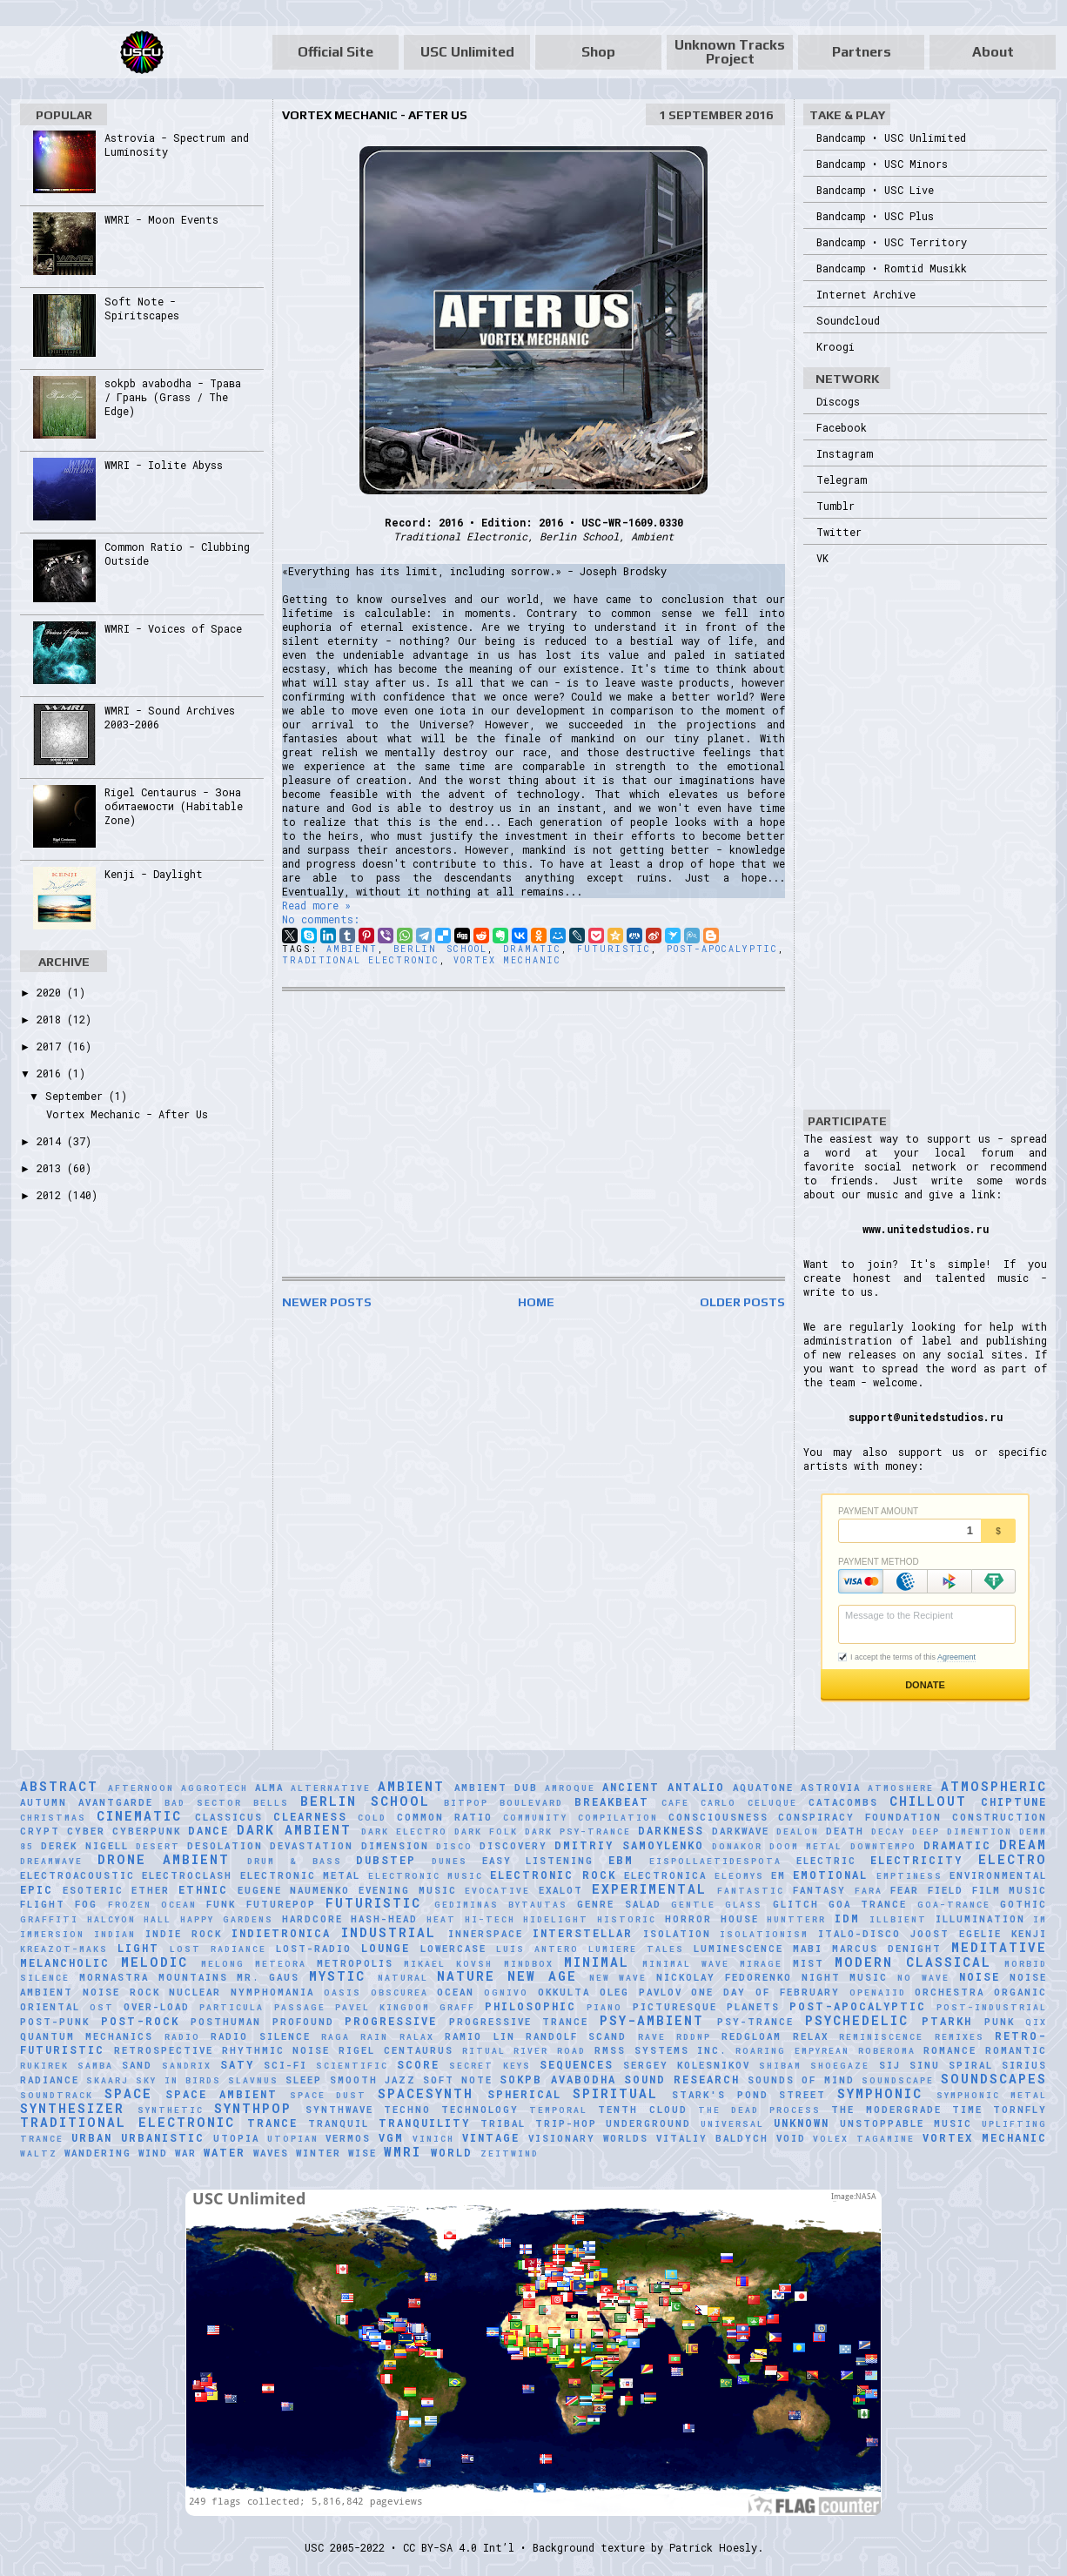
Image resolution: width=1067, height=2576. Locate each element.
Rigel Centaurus (396, 2050)
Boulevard (531, 1802)
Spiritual (615, 2093)
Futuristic (614, 949)
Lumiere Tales (636, 1949)
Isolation (677, 1934)
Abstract (59, 1786)
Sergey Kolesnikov (686, 2065)
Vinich (433, 2138)
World (452, 2152)
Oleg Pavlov (641, 1992)
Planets (753, 2007)
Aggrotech (214, 1788)
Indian (115, 1934)
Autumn (43, 1802)
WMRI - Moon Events (161, 219)
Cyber (86, 1831)
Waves (271, 2153)
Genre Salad (619, 1904)
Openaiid (877, 1992)
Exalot (561, 1890)
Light (138, 1948)
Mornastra (114, 1977)
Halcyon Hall (129, 1919)
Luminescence (738, 1948)
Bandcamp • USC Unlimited (891, 137)
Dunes (449, 1861)
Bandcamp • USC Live (875, 190)
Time (967, 2109)
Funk (221, 1904)
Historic (626, 1919)
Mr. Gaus (268, 1977)
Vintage (491, 2137)
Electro (1012, 1859)
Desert (158, 1846)
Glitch (796, 1904)
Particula (231, 2007)
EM (778, 1875)
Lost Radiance (218, 1949)
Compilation (618, 1817)
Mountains (193, 1977)
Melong (223, 1963)
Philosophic (530, 2006)
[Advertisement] (533, 1134)
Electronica (665, 1875)
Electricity (916, 1860)
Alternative (331, 1788)
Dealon (797, 1831)
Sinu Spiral (951, 2065)
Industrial (388, 1932)
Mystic (337, 1976)
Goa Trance (868, 1904)
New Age (542, 1976)
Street (802, 2095)
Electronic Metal (300, 1875)
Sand (137, 2065)
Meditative (999, 1947)
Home (536, 1302)
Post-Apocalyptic (722, 949)
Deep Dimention (962, 1831)
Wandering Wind (116, 2153)
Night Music (845, 1977)
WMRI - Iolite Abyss (163, 465)
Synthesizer (72, 2108)
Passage (299, 2007)
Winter (318, 2153)
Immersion (52, 1934)
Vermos (348, 2138)
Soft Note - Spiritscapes (141, 308)
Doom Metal (805, 1846)
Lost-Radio (314, 1948)
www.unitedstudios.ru (925, 1229)
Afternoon (141, 1788)
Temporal (558, 2110)
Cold (372, 1817)
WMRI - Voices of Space (173, 628)
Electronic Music (425, 1876)
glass (743, 1904)
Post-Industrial (991, 2007)
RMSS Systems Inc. (661, 2050)
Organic (1020, 1992)
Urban (91, 2137)
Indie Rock (183, 1934)
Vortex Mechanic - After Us (374, 115)
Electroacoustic (77, 1875)
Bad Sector (203, 1802)
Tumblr (835, 506)
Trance (272, 2123)
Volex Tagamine (864, 2138)
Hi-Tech (490, 1919)
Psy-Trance (755, 2022)
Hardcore (312, 1919)
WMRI (402, 2151)
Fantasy (819, 1890)
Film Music (1010, 1890)
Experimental (649, 1889)
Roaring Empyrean (792, 2050)
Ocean (455, 1992)
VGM (391, 2137)
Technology (480, 2109)
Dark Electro (404, 1831)
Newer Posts (327, 1302)
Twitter (839, 532)
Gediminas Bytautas (500, 1904)
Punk (999, 2022)
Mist (808, 1963)
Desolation (225, 1846)
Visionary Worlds (588, 2138)
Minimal (596, 1962)
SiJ (890, 2065)
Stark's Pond (720, 2095)
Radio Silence (260, 2036)
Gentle (693, 1904)
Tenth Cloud (642, 2109)
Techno (407, 2109)
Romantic (1016, 2050)
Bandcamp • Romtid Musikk (891, 268)
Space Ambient (221, 2094)
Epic (36, 1889)
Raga (335, 2037)
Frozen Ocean (152, 1904)
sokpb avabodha (557, 2079)
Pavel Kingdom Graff (405, 2007)
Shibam (780, 2065)
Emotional (830, 1875)
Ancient (631, 1787)
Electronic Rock (552, 1875)
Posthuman (226, 2022)
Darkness (671, 1830)
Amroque (570, 1788)
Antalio (696, 1787)
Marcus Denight (887, 1948)
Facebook (841, 427)
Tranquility (424, 2123)
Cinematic (139, 1816)
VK (822, 558)
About (993, 52)
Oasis (342, 1992)
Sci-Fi (285, 2065)
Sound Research (682, 2079)
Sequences (577, 2064)
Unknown (801, 2123)
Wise (362, 2153)
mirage (761, 1963)
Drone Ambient (164, 1859)
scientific (352, 2065)
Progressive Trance (519, 2022)
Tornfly (1020, 2109)
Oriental (50, 2007)
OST (102, 2007)
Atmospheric (994, 1786)
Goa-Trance (953, 1904)
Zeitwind (509, 2153)
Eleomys (739, 1876)
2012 (52, 1195)
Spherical (524, 2094)
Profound (303, 2022)
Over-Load (157, 2007)
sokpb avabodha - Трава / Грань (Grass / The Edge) (172, 397)
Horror (688, 1919)
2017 (52, 1046)
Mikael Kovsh (448, 1963)
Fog (86, 1904)
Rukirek (44, 2065)
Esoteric (93, 1890)
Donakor (737, 1846)
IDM (847, 1918)
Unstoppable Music (906, 2123)
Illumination (980, 1919)
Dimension (395, 1846)
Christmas (53, 1817)
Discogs (838, 401)
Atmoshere (901, 1788)
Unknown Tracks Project (729, 52)
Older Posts (742, 1302)
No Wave (923, 1977)
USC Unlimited (467, 52)
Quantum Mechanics (86, 2036)
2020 (52, 992)
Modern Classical (913, 1962)
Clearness (310, 1816)
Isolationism (764, 1934)
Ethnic (203, 1889)
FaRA (868, 1890)
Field (945, 1890)
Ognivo (506, 1992)
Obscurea (399, 1992)
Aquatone (763, 1787)
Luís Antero (537, 1949)
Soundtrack (56, 2095)
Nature (466, 1976)
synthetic (171, 2110)
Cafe (675, 1802)
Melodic (154, 1962)
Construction (999, 1817)
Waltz (38, 2153)
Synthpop (253, 2108)
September (77, 1096)
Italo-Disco (859, 1934)
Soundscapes (994, 2078)
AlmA (269, 1787)
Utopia (236, 2138)
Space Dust (328, 2095)
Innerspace (485, 1934)
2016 (52, 1073)
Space (128, 2093)
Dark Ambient (294, 1829)
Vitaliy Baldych (712, 2138)
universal (732, 2124)
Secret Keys (489, 2065)
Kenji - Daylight (153, 874)
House (740, 1919)
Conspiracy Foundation (860, 1817)
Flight (42, 1904)
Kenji (1029, 1934)
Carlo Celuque (749, 1802)
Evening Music (408, 1890)
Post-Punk (55, 2022)
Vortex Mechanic (507, 960)
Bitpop (466, 1802)
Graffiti (49, 1919)
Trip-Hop (566, 2123)
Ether (150, 1890)
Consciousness (718, 1817)
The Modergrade (886, 2109)
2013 (52, 1168)
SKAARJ (107, 2080)
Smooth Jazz (373, 2080)
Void (791, 2138)
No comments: (320, 919)
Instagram (844, 453)
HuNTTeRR (796, 1919)
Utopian (293, 2138)
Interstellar (583, 1933)
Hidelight (555, 1919)
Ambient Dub (496, 1787)
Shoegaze (839, 2065)
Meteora (280, 1963)
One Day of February (765, 1992)
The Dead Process (759, 2110)
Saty (237, 2064)
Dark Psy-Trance (578, 1831)
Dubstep (386, 1860)
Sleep (303, 2080)
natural (403, 1977)
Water (224, 2152)
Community (535, 1817)
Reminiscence (881, 2037)
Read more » (316, 905)
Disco (454, 1846)
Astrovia (831, 1787)
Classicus (229, 1817)
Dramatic (532, 949)
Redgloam (751, 2036)
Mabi (807, 1948)
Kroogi (835, 346)
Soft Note (458, 2080)
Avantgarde (115, 1802)
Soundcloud (848, 320)
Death (845, 1831)
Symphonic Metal (992, 2095)
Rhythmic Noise (276, 2050)
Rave (652, 2037)
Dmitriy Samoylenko (628, 1845)
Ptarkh (947, 2021)
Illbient (898, 1919)
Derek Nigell (84, 1846)
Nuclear (195, 1992)
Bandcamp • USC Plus (875, 216)
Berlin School (440, 949)
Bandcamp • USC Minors (882, 164)
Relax (811, 2036)
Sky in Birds (178, 2080)
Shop (598, 52)
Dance (208, 1830)
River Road (549, 2050)
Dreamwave (51, 1861)
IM (1040, 1919)
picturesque (675, 2007)
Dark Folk (486, 1831)
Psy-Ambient (652, 2020)
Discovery (513, 1846)
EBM (621, 1860)
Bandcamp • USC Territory (891, 242)
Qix (1036, 2022)
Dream (1023, 1844)
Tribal (503, 2123)
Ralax (416, 2037)
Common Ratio (445, 1817)
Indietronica (281, 1933)
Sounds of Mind (801, 2080)
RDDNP (693, 2037)
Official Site (335, 52)
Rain (374, 2037)
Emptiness (909, 1876)
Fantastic (750, 1890)
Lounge (385, 1948)
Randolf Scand (576, 2036)
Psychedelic (857, 2020)
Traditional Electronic (361, 960)
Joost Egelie (956, 1934)
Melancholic (65, 1962)
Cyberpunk (146, 1831)
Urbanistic (163, 2137)
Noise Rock (121, 1992)
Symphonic (880, 2093)
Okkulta (564, 1992)
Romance (949, 2050)
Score (418, 2064)
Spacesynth (425, 2093)
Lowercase (453, 1948)
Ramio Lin (479, 2036)
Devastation (311, 1846)
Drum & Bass (294, 1861)
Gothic (1023, 1904)
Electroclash (187, 1875)
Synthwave (339, 2109)
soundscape (898, 2080)
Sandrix (186, 2065)
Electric (826, 1861)
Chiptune (1014, 1801)
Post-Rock (140, 2021)
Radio (182, 2037)
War (186, 2153)
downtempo (883, 1846)
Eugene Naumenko (294, 1890)
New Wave (618, 1977)
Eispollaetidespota (715, 1861)
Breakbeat (611, 1801)
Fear (904, 1890)
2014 (52, 1141)
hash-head (384, 1919)
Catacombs (843, 1802)
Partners (861, 52)
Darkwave (740, 1831)
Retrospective (163, 2050)
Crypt (40, 1831)
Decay (888, 1831)
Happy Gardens (226, 1919)
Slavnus (253, 2080)
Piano (604, 2007)
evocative (497, 1890)
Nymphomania (272, 1992)
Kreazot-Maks (64, 1949)
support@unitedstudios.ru (926, 1417)
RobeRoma (887, 2050)
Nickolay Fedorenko (724, 1977)
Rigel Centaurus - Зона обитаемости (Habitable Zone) (173, 806)
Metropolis (355, 1963)
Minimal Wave (685, 1963)
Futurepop (281, 1904)
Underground (648, 2123)
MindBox (529, 1963)
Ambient (352, 949)
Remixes (959, 2037)
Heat (441, 1919)
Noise (979, 1976)
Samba (95, 2065)
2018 (52, 1019)
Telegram (841, 479)
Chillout (928, 1801)
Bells (271, 1802)
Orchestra (949, 1992)
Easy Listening (538, 1861)
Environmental (998, 1875)
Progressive (391, 2021)
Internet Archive (866, 294)
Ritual (484, 2050)
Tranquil (338, 2123)
